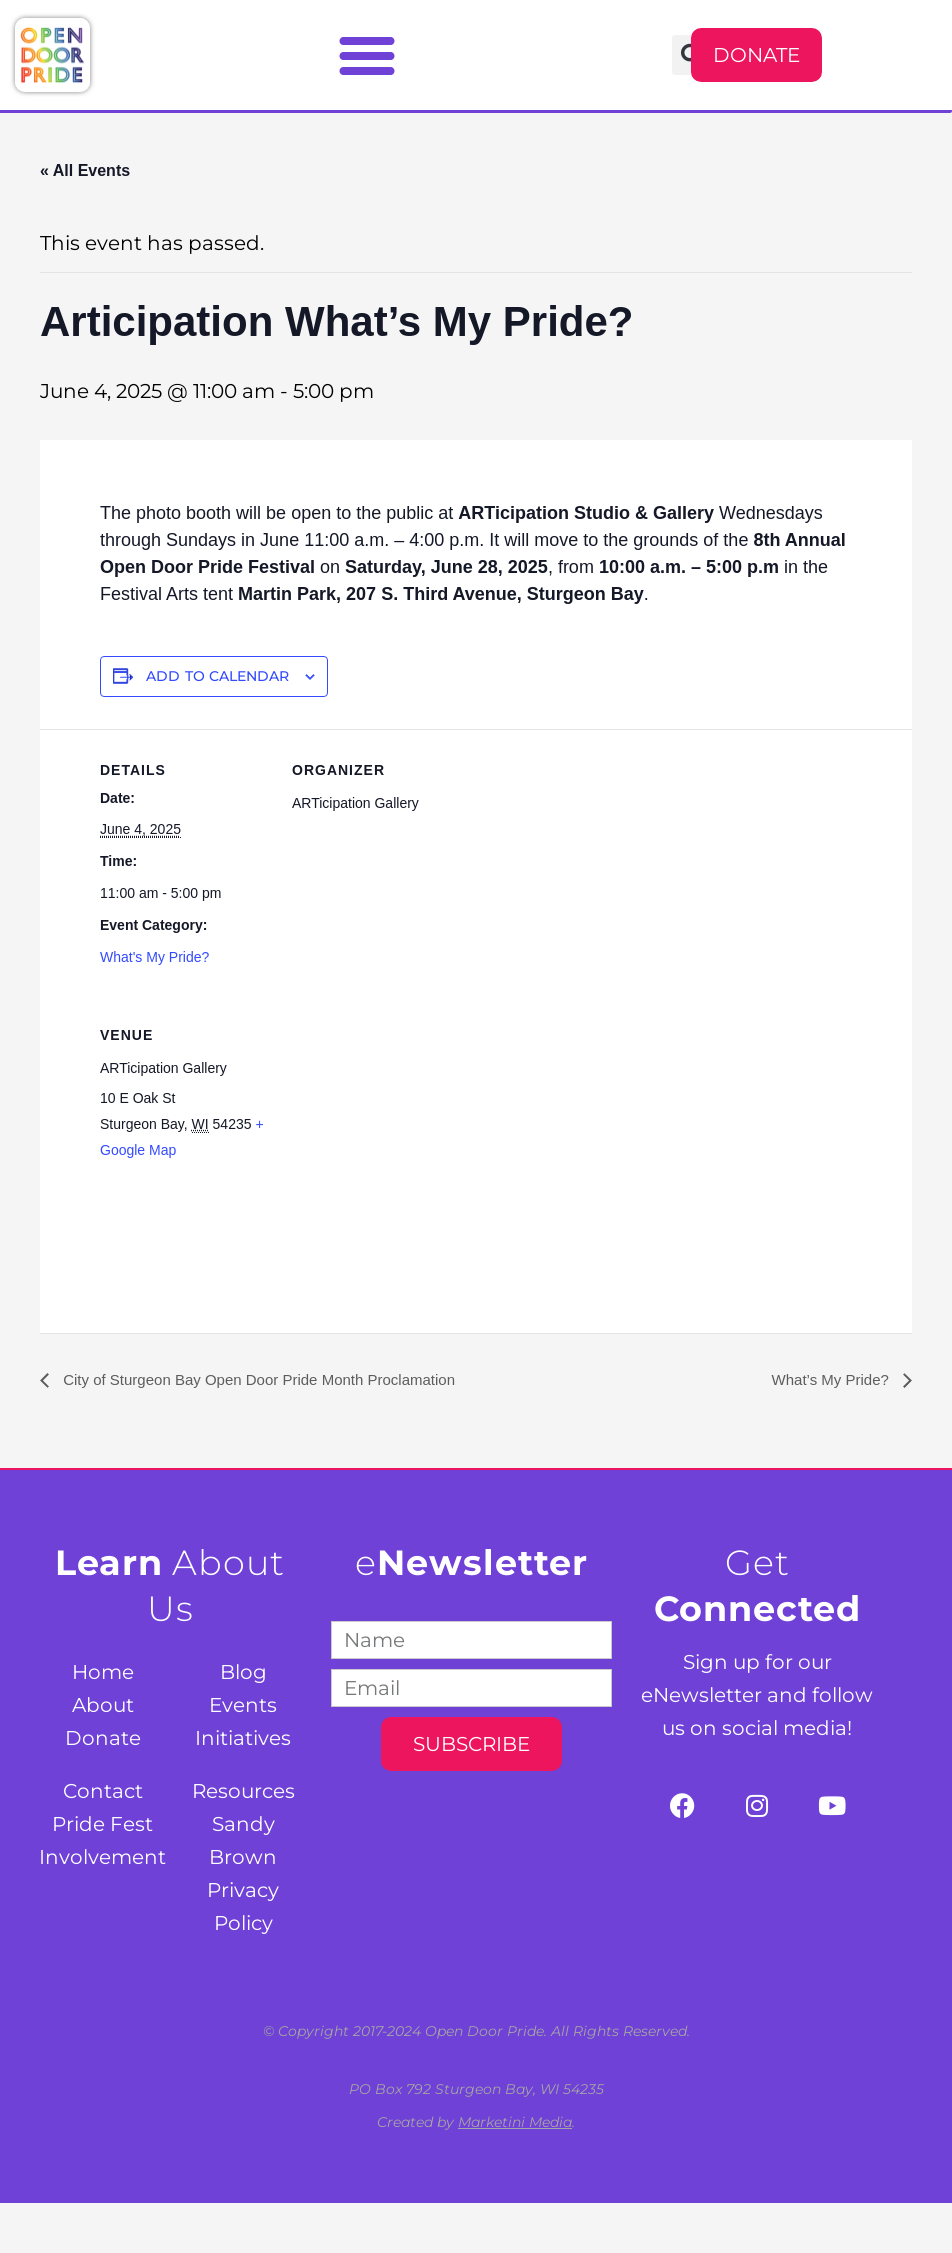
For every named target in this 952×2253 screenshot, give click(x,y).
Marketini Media (515, 2122)
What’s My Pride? (828, 1379)
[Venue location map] (397, 1131)
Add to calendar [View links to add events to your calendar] (218, 676)
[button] (367, 55)
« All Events (85, 170)
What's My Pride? (154, 957)
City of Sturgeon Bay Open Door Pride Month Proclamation (270, 1379)
